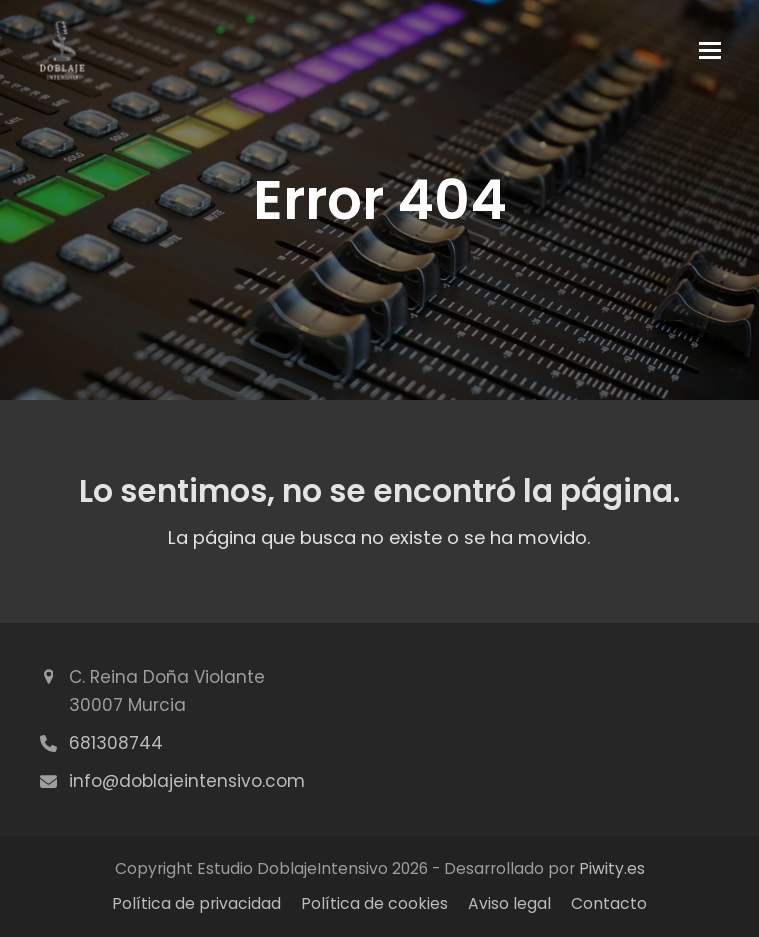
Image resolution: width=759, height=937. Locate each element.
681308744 (116, 743)
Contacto (609, 903)
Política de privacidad (196, 903)
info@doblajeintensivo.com (187, 781)
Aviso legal (509, 903)
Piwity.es (612, 868)
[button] (710, 50)
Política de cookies (374, 903)
